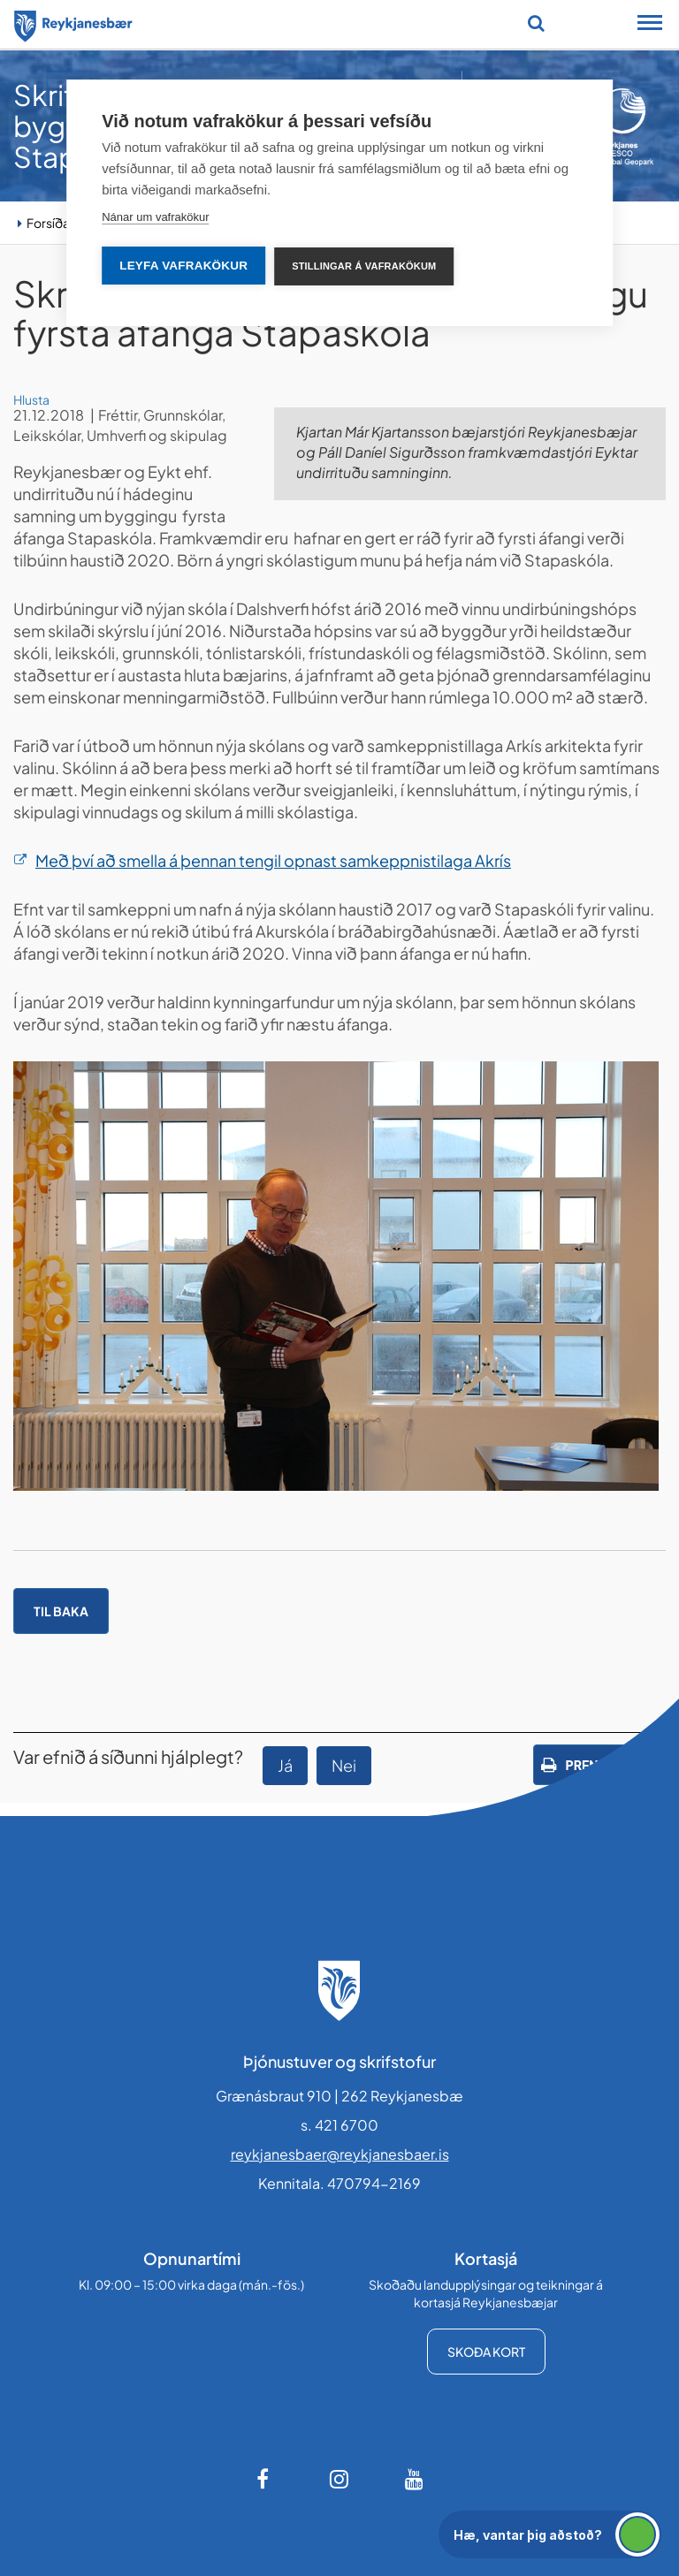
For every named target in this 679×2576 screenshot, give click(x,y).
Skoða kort (486, 2351)
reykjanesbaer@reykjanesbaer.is (340, 2154)
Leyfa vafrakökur (183, 265)
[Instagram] (339, 2479)
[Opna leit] (536, 23)
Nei (344, 1765)
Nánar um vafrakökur (155, 217)
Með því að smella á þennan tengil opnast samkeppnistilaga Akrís (273, 860)
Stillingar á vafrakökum (364, 266)
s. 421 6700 (339, 2125)
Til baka (61, 1611)
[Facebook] (264, 2479)
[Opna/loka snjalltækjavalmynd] (650, 24)
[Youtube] (415, 2479)
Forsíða (48, 223)
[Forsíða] (73, 23)
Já (285, 1765)
